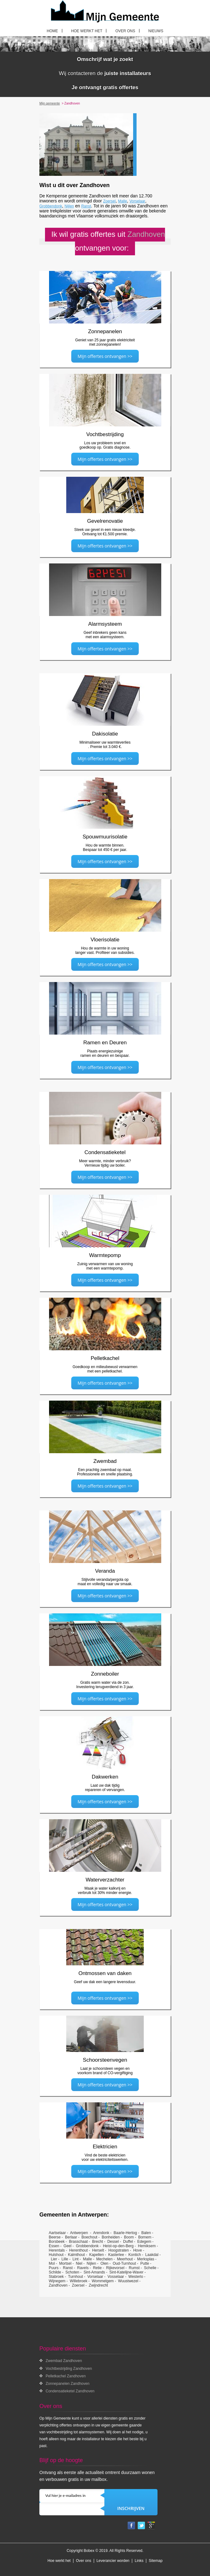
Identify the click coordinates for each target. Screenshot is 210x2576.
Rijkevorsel (115, 2268)
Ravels (83, 2268)
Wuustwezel (128, 2281)
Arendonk (101, 2233)
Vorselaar (137, 201)
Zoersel (109, 201)
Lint (75, 2259)
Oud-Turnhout (124, 2263)
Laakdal (151, 2255)
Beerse (55, 2237)
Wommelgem (102, 2281)
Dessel (113, 2241)
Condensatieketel (104, 1152)
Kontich (134, 2255)
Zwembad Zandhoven (64, 2361)
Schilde (55, 2272)
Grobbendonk (50, 206)
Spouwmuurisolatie (105, 837)
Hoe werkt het (86, 31)
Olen (104, 2263)
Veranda (105, 1571)
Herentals (57, 2250)
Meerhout (125, 2259)
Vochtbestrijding (105, 434)
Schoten (72, 2272)
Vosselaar (116, 2276)
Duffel (128, 2241)
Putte (144, 2263)
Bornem (144, 2237)
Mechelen (104, 2259)
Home (52, 31)
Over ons (125, 31)
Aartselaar (57, 2233)
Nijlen (69, 206)
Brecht (97, 2241)
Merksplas (145, 2259)
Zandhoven (58, 2285)
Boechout (90, 2237)
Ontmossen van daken (105, 1973)
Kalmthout (76, 2255)
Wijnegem (57, 2281)
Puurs (53, 2268)
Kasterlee (116, 2255)
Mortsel (65, 2263)
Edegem (144, 2241)
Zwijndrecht (98, 2285)
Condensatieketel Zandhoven (70, 2391)
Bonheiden (110, 2237)
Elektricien (105, 2147)
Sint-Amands (94, 2272)
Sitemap (155, 2560)
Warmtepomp (105, 1255)
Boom (129, 2237)
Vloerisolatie (105, 940)
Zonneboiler (105, 1674)
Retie (97, 2268)
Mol (52, 2263)
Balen (146, 2233)
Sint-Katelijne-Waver (126, 2272)
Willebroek (78, 2281)
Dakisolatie (105, 734)
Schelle (150, 2268)
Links (139, 2560)
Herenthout (78, 2250)
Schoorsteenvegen (105, 2060)
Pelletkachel (105, 1358)
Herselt (98, 2250)
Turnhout (75, 2276)
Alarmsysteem (105, 624)
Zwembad (105, 1461)
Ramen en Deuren (105, 1043)
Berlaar (71, 2237)
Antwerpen (79, 2233)
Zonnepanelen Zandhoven (67, 2383)
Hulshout (56, 2255)
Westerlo (135, 2276)
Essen (54, 2246)
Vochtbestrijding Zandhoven (69, 2368)
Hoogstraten (118, 2250)
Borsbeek (57, 2241)
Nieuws (155, 31)
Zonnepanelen (105, 331)
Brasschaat (78, 2241)
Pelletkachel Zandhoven (66, 2376)
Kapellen (96, 2255)
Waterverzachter (105, 1880)
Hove (137, 2250)
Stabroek (56, 2276)
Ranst (86, 206)
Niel (79, 2263)
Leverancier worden (113, 2560)
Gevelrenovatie (105, 521)
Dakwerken (105, 1777)
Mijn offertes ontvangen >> (105, 356)
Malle (122, 201)
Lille (65, 2259)
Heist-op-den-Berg (118, 2246)
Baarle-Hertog (125, 2233)
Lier (54, 2259)
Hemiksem (147, 2246)
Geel (67, 2246)
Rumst (134, 2268)
